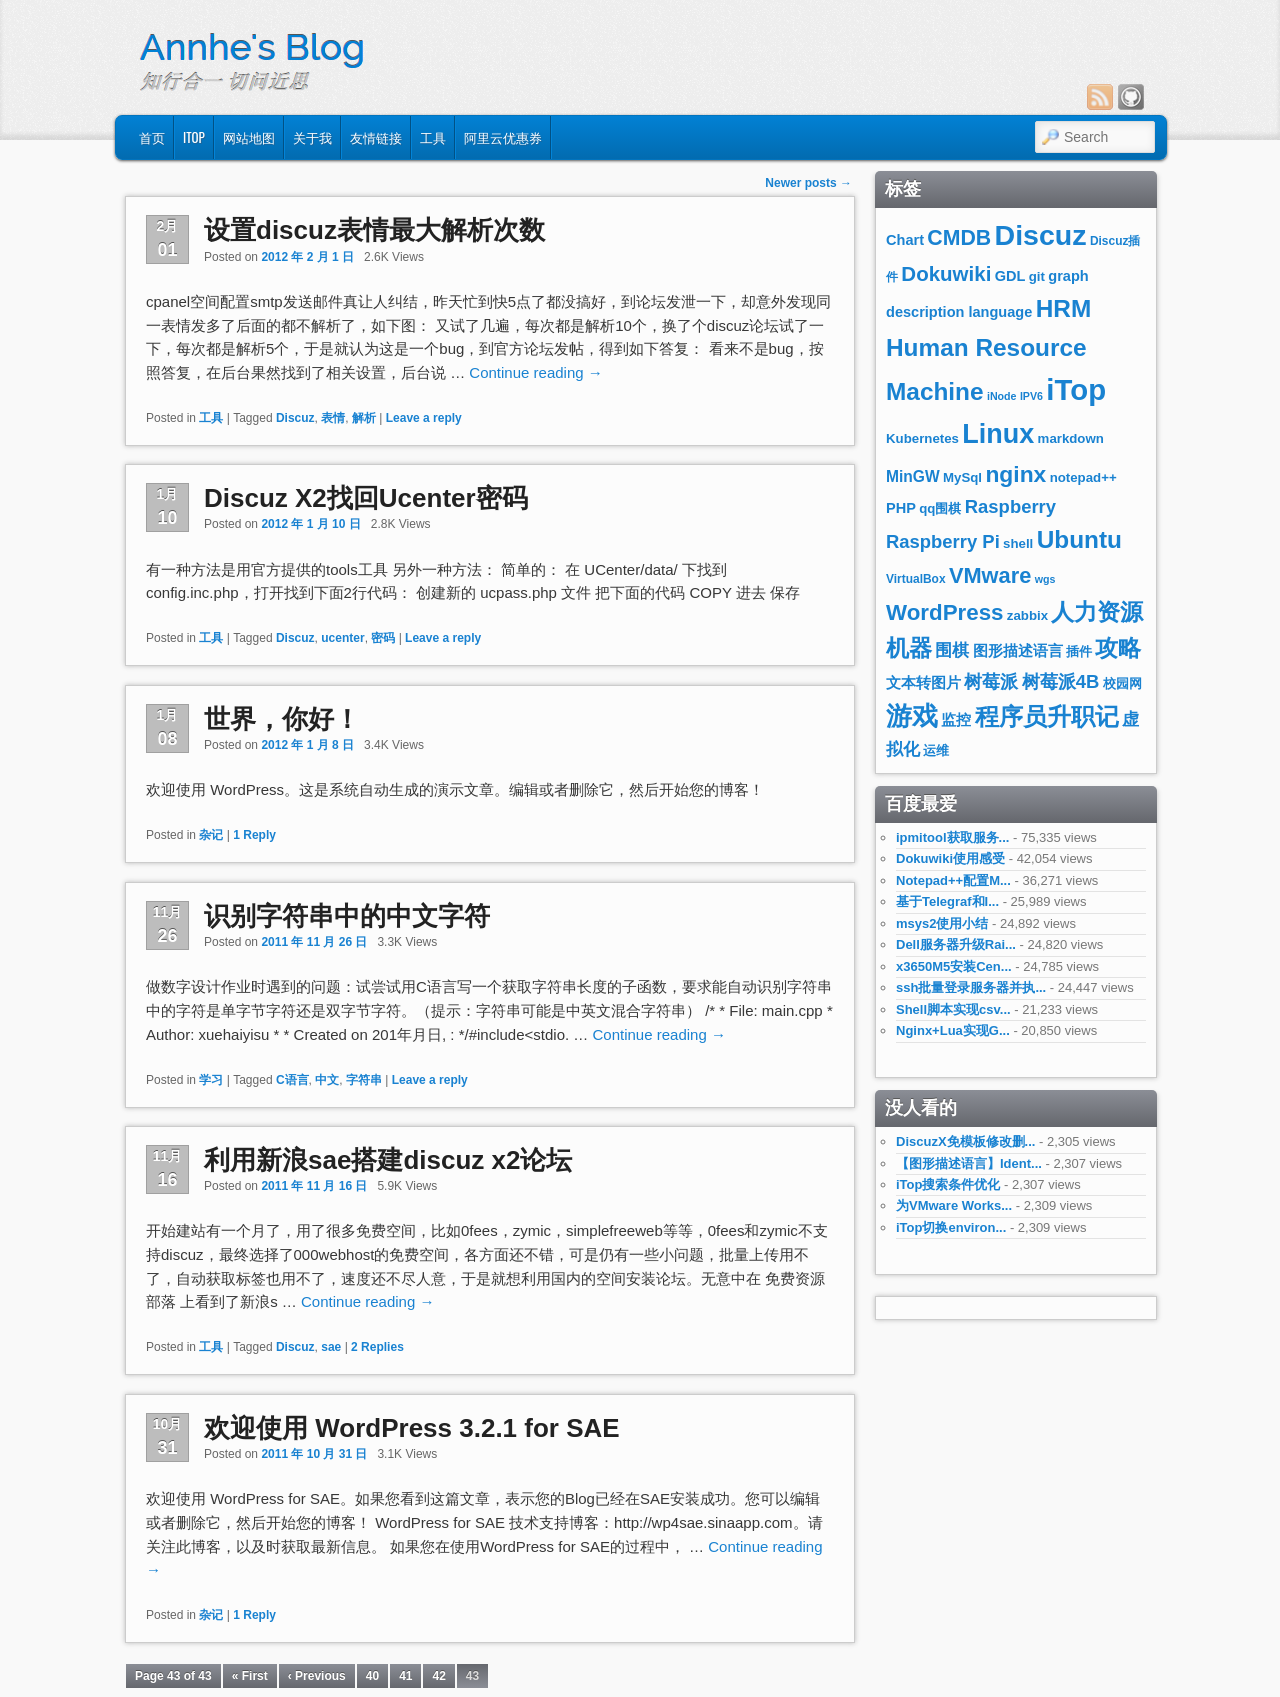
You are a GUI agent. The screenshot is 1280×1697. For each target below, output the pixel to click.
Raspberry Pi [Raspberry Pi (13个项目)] (943, 541)
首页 (152, 137)
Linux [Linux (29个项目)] (998, 434)
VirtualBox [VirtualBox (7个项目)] (916, 579)
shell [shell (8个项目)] (1018, 543)
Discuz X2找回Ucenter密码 (366, 498)
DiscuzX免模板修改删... (965, 1141)
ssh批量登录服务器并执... (971, 987)
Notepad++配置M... (953, 880)
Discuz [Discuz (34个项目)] (1041, 235)
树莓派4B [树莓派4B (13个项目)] (1061, 681)
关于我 (312, 137)
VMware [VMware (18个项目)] (990, 575)
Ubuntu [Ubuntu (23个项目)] (1079, 539)
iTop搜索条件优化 (948, 1184)
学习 (211, 1080)
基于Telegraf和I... (947, 901)
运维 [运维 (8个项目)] (936, 750)
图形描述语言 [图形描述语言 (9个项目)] (1018, 651)
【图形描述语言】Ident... (969, 1163)
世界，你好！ (282, 719)
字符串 (364, 1080)
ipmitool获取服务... (952, 837)
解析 (364, 418)
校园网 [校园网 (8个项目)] (1122, 683)
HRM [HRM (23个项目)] (1064, 308)
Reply (254, 835)
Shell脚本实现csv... (953, 1009)
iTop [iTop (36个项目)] (1076, 389)
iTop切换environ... (951, 1227)
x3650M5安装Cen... (954, 966)
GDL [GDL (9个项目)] (1010, 276)
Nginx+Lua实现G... (953, 1030)
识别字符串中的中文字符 (347, 916)
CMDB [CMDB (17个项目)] (959, 238)
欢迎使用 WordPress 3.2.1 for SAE (412, 1428)
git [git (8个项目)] (1037, 276)
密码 (383, 638)
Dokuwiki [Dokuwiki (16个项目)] (946, 273)
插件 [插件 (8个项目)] (1079, 651)
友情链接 (376, 137)
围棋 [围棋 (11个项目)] (952, 650)
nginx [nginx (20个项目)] (1015, 474)
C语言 (292, 1080)
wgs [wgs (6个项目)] (1045, 579)
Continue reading (535, 372)
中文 (327, 1080)
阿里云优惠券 (503, 137)
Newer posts (808, 183)
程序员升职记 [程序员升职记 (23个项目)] (1047, 716)
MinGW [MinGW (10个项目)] (913, 476)
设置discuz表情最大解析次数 (374, 230)
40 (372, 1676)
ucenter (342, 638)
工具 (433, 137)
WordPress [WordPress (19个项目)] (944, 612)
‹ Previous (317, 1676)
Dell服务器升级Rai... (956, 944)
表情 (333, 418)
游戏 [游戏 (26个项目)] (912, 716)
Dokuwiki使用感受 (950, 858)
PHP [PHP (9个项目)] (901, 508)
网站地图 (249, 137)
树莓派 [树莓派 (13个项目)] (991, 681)
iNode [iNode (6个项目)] (1002, 396)
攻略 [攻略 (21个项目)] (1118, 648)
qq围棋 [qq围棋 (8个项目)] (940, 508)
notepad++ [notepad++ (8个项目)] (1083, 477)
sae (331, 1347)
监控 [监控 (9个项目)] (956, 720)
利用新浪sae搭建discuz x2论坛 (388, 1160)
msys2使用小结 (942, 923)
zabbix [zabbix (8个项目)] (1027, 615)
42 (438, 1676)
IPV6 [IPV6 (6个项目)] (1031, 396)
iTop (194, 137)
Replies (377, 1347)
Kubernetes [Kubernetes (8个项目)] (922, 438)
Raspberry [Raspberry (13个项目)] (1010, 506)
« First (250, 1676)
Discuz (295, 418)
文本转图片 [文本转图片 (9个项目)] (923, 683)
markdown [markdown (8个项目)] (1071, 438)
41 (405, 1676)
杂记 (211, 835)
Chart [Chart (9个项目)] (905, 240)
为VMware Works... (954, 1205)
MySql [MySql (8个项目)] (962, 477)
